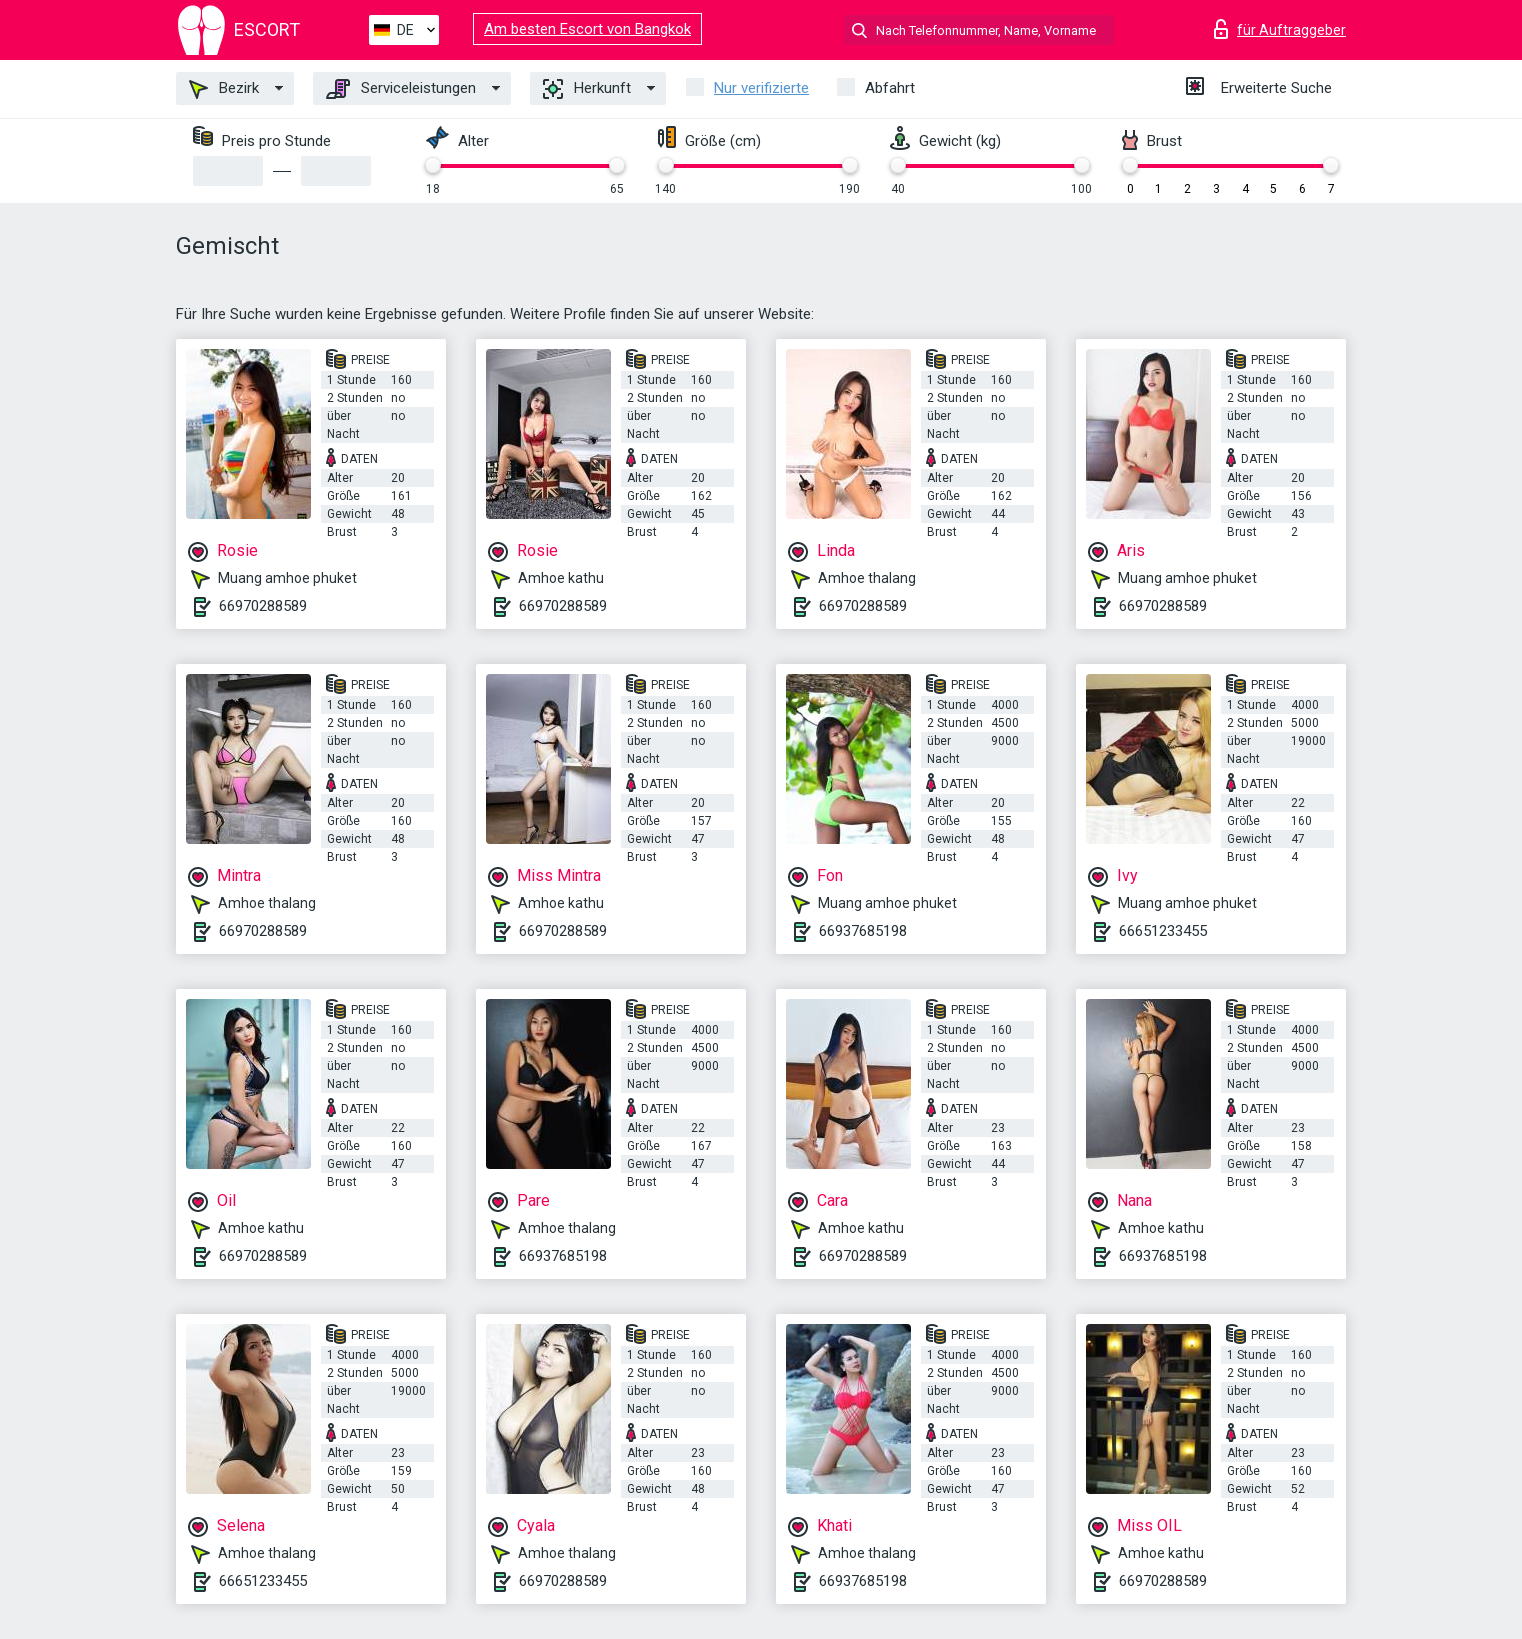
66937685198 (863, 931)
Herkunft (587, 89)
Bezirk (224, 89)
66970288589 (263, 606)
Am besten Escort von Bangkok (587, 29)
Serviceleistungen (401, 89)
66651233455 (1163, 931)
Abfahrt (890, 88)
